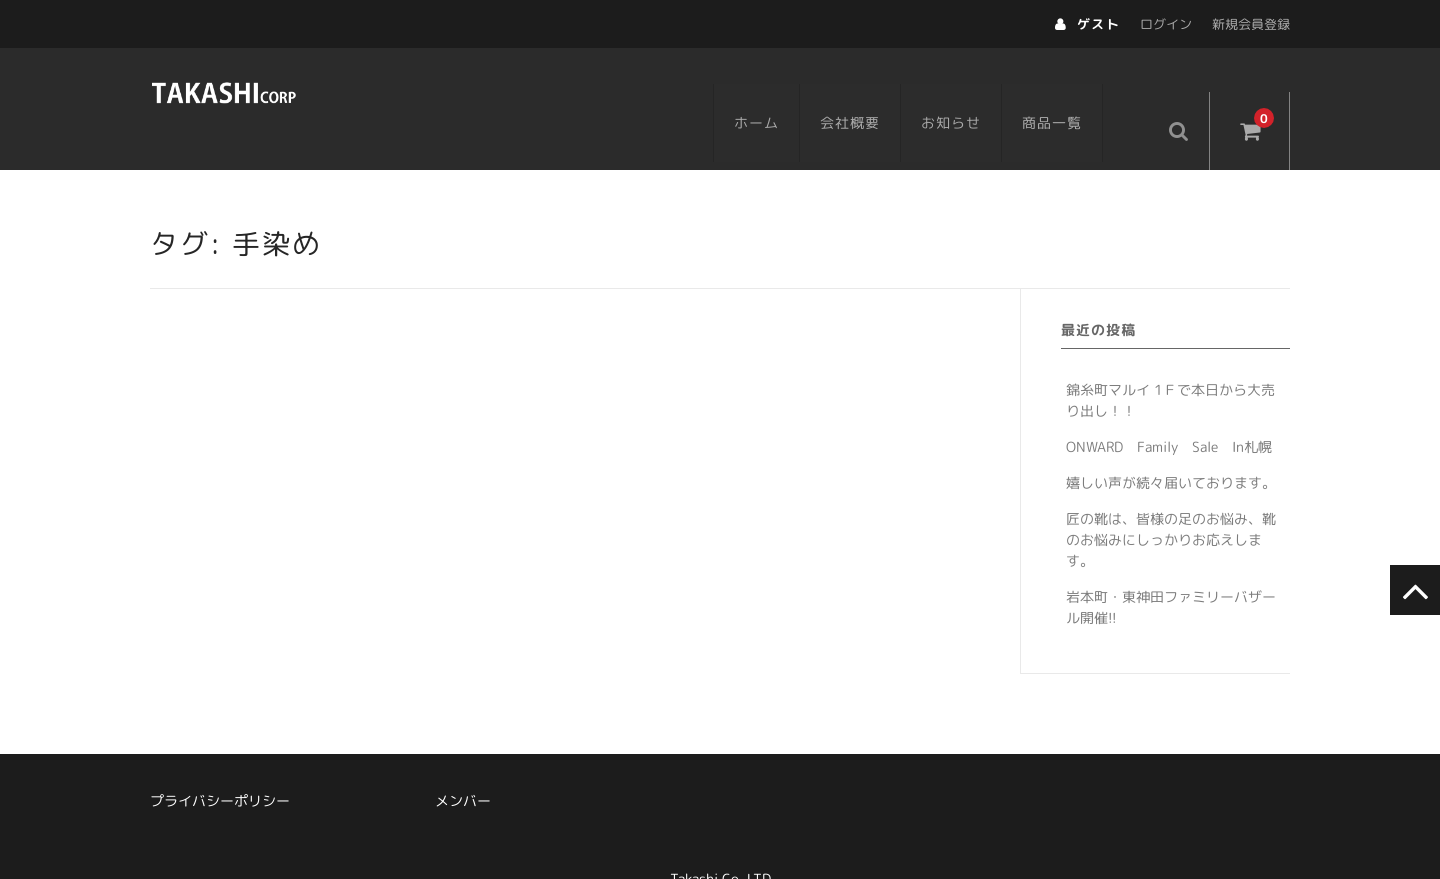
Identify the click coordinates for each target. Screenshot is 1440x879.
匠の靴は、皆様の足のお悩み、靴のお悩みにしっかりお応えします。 (1171, 499)
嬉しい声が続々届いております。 (1171, 442)
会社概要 (877, 86)
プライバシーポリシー (220, 760)
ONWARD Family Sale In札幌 (1169, 406)
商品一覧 (1079, 86)
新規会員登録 (1251, 24)
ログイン (1166, 24)
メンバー (463, 760)
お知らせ (978, 86)
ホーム (783, 86)
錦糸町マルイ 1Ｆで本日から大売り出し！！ (1170, 360)
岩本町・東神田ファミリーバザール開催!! (1171, 567)
